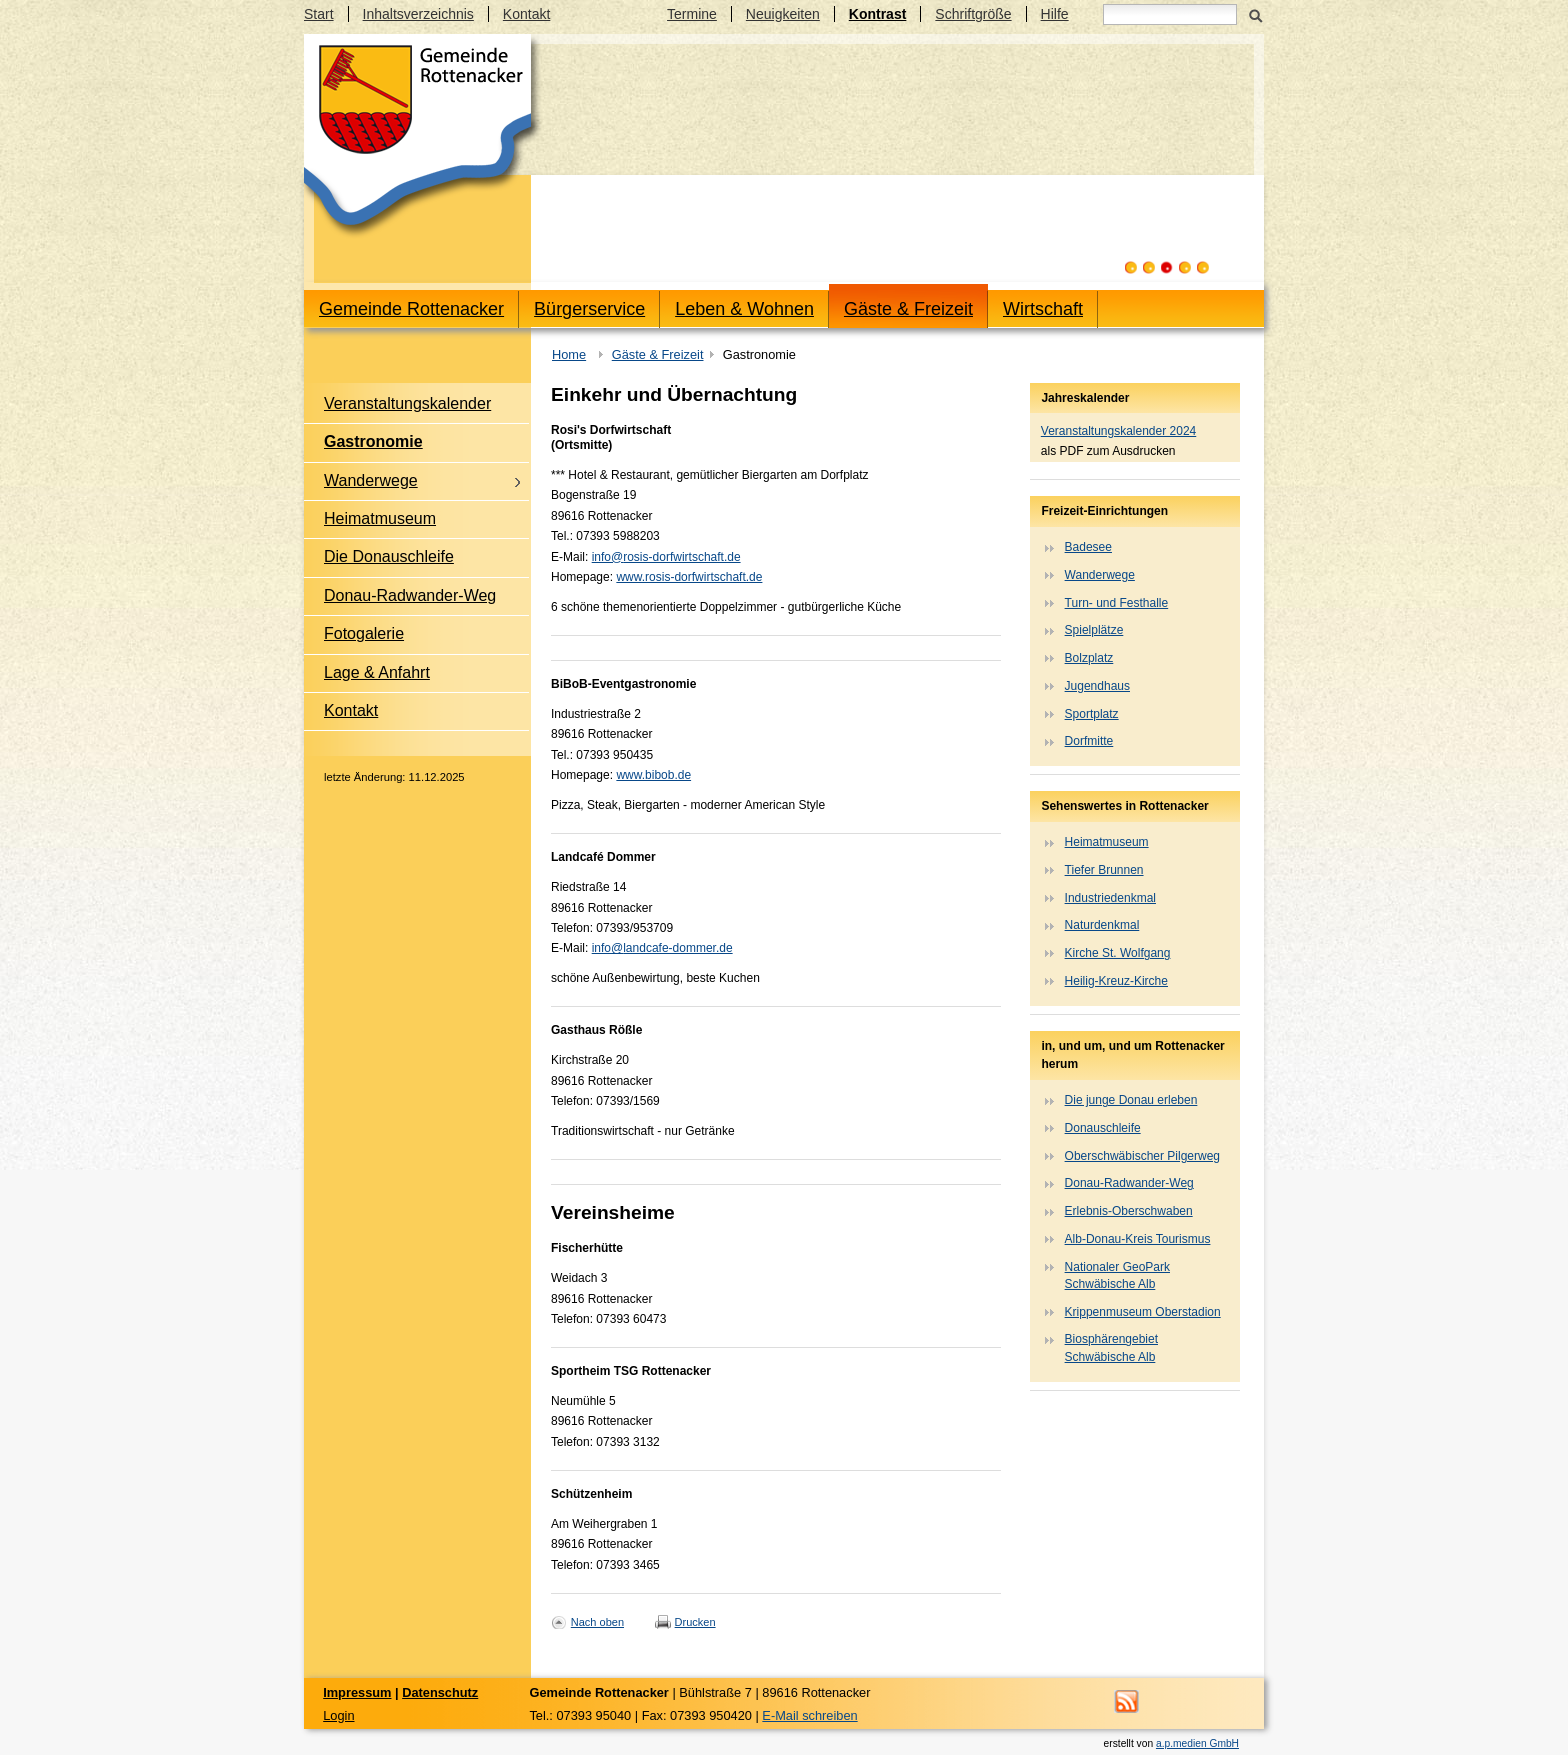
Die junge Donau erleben (1131, 1100)
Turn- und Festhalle (1117, 603)
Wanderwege (371, 480)
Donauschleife (1103, 1128)
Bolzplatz (1089, 658)
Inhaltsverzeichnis (418, 14)
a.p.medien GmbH (1197, 1743)
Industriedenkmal (1110, 898)
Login (338, 1715)
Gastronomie (373, 441)
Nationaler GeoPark (1117, 1267)
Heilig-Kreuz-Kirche (1116, 981)
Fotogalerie (364, 633)
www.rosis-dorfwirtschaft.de (689, 577)
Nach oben (597, 1622)
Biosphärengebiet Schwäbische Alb (1111, 1347)
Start (319, 14)
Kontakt (526, 14)
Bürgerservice (589, 309)
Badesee (1088, 547)
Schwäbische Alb (1110, 1284)
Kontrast (878, 14)
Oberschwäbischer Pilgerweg (1142, 1156)
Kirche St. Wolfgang (1118, 953)
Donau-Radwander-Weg (410, 595)
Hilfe (1055, 14)
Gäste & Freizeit (908, 309)
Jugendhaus (1097, 686)
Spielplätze (1094, 630)
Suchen (1255, 14)
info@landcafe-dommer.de (662, 948)
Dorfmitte (1089, 741)
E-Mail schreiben (809, 1715)
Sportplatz (1092, 714)
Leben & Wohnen (744, 309)
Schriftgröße (973, 14)
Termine (692, 14)
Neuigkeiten (783, 14)
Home (569, 354)
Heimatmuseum (380, 518)
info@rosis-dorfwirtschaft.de (666, 557)
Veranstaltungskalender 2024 (1118, 431)
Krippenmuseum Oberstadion (1143, 1312)
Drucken (695, 1622)
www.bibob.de (653, 775)
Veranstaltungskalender (407, 403)
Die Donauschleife (389, 556)
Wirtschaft (1043, 309)
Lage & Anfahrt (377, 672)
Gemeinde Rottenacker (411, 309)
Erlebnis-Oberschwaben (1129, 1211)
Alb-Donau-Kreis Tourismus (1138, 1239)
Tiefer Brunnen (1104, 870)
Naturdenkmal (1102, 925)
